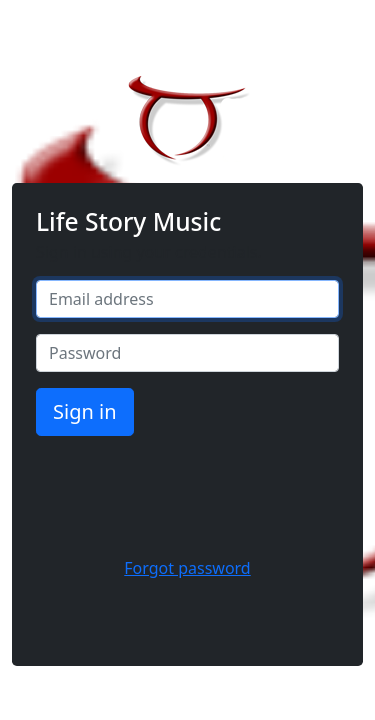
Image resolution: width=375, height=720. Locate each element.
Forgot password (187, 568)
